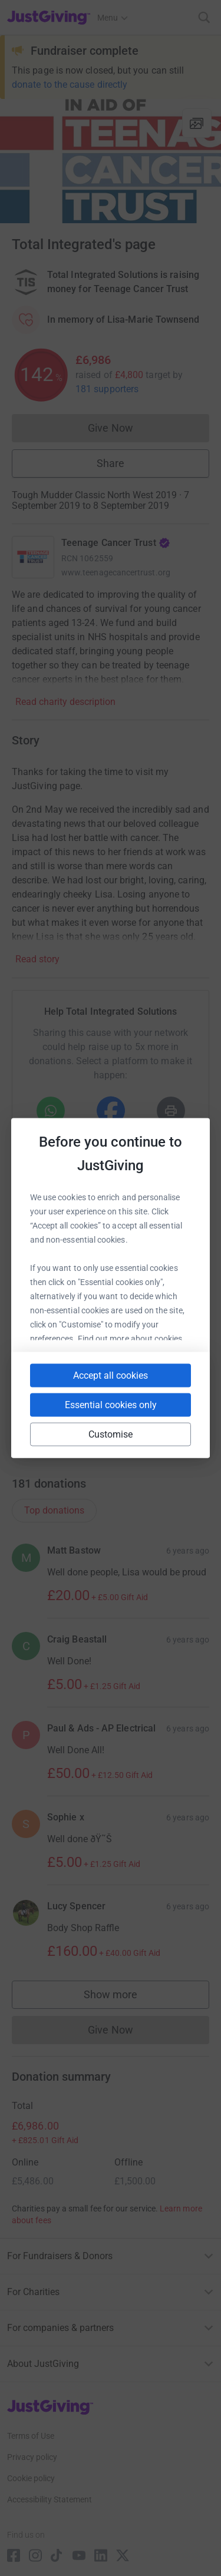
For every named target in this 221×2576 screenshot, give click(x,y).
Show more (122, 1997)
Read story (37, 959)
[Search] (204, 17)
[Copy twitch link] (132, 1424)
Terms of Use (30, 2436)
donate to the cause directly (69, 84)
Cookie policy (31, 2478)
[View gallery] (197, 123)
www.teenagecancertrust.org (115, 572)
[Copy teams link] (129, 1373)
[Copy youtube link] (44, 1373)
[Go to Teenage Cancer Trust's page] (33, 557)
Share (110, 463)
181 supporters (106, 389)
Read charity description (65, 701)
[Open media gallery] (110, 161)
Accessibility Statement (49, 2499)
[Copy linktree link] (174, 1376)
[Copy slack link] (86, 1373)
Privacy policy (32, 2457)
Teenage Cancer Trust (115, 542)
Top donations (54, 1510)
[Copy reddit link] (89, 1424)
